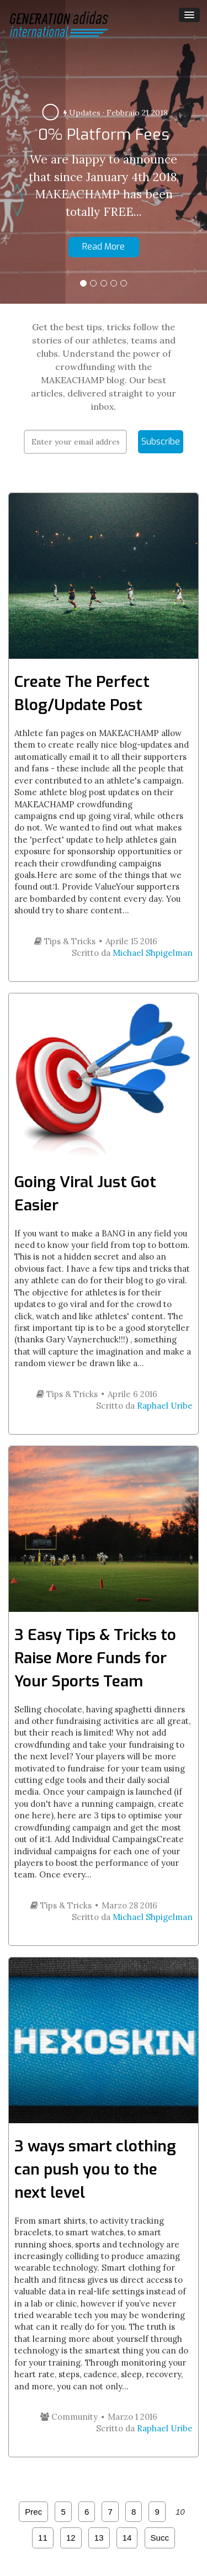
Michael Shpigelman (153, 953)
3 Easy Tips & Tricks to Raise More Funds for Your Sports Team (95, 1658)
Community (69, 2416)
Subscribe (160, 441)
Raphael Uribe (165, 1405)
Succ (160, 2537)
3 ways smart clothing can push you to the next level (95, 2169)
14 (127, 2537)
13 (99, 2537)
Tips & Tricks (64, 941)
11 (42, 2537)
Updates (81, 113)
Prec (33, 2511)
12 (71, 2537)
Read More (103, 246)
